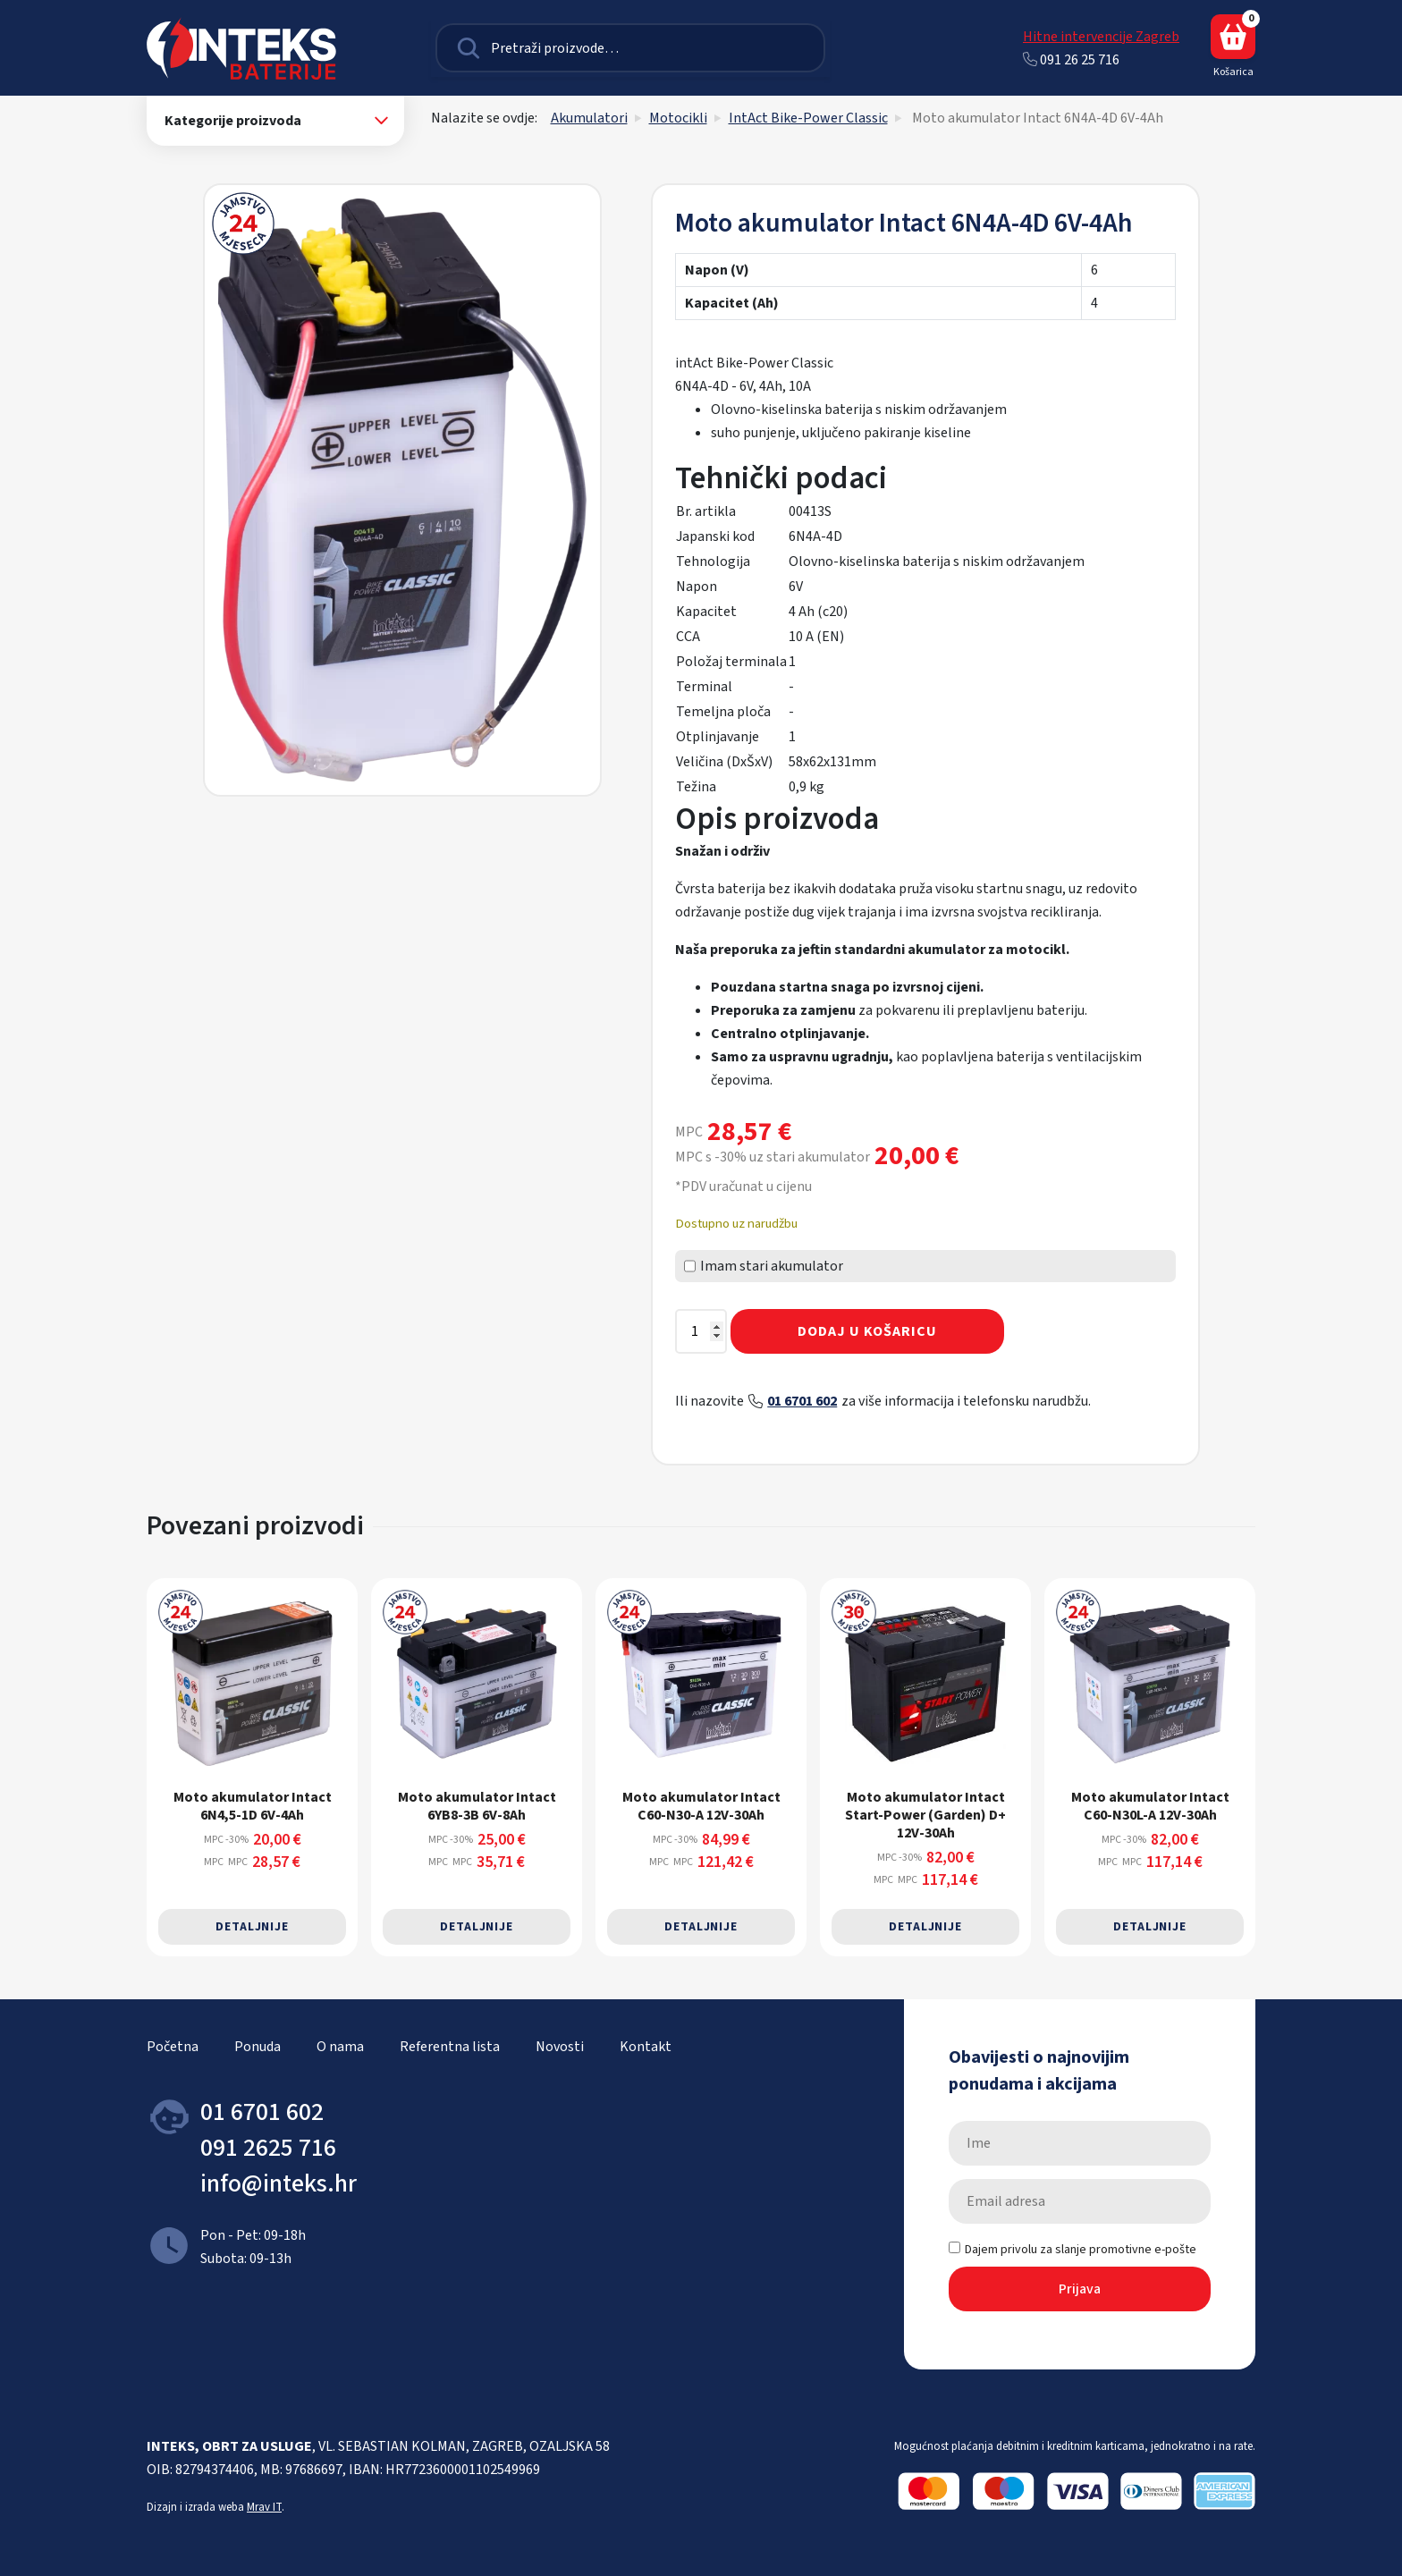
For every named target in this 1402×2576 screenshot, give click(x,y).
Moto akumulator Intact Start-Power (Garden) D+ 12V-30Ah (925, 1814)
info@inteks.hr (278, 2183)
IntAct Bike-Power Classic (808, 118)
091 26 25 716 (1071, 60)
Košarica (1233, 47)
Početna (172, 2047)
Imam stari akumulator (763, 1266)
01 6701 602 (802, 1401)
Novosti (560, 2047)
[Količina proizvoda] (701, 1331)
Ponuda (257, 2047)
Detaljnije (252, 1927)
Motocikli (678, 118)
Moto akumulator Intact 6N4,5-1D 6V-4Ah (252, 1805)
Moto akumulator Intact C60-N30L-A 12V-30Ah (1150, 1805)
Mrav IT (264, 2507)
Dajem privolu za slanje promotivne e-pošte (1072, 2250)
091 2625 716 (268, 2148)
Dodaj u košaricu (867, 1331)
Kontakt (645, 2047)
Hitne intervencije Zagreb (1101, 36)
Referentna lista (450, 2047)
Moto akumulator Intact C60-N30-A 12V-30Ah (701, 1805)
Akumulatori (589, 118)
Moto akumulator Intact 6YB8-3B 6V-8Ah (477, 1805)
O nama (340, 2047)
